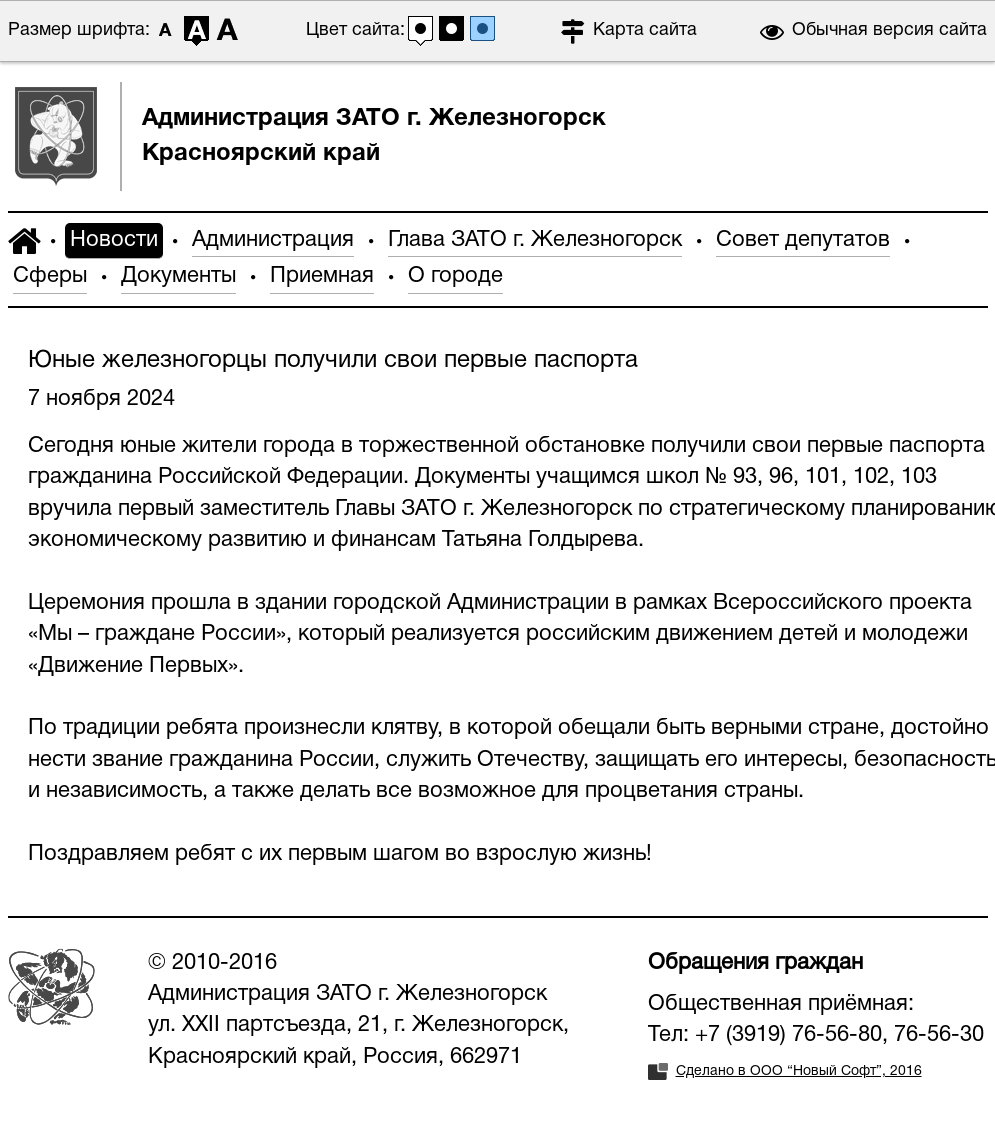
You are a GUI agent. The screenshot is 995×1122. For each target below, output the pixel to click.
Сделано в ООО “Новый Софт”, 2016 (799, 1071)
